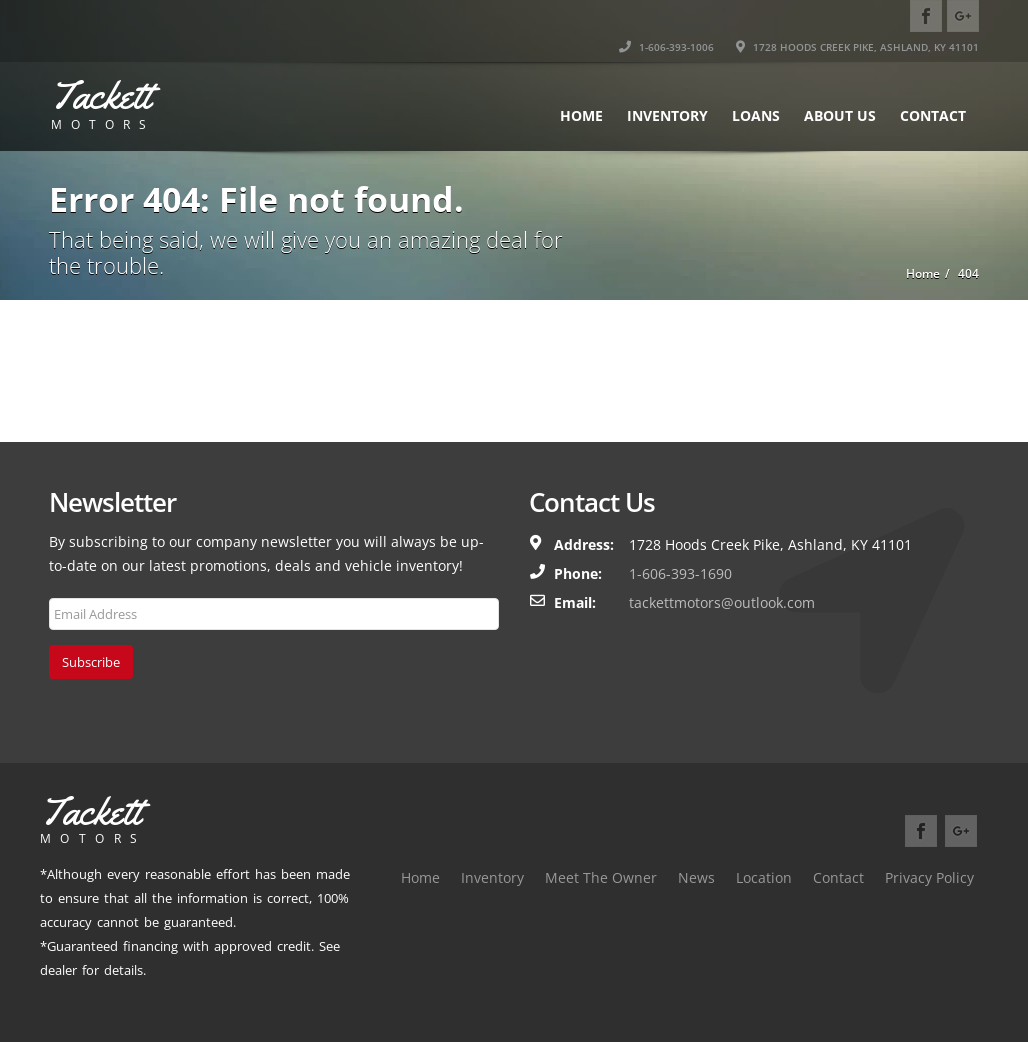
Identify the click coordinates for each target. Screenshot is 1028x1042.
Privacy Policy (929, 877)
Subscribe (91, 662)
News (696, 877)
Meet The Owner (601, 877)
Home (581, 115)
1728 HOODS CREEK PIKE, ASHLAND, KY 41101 (857, 47)
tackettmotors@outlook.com (722, 602)
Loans (756, 115)
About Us (840, 115)
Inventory (667, 115)
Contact (933, 115)
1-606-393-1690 (680, 573)
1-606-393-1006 (666, 47)
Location (764, 877)
